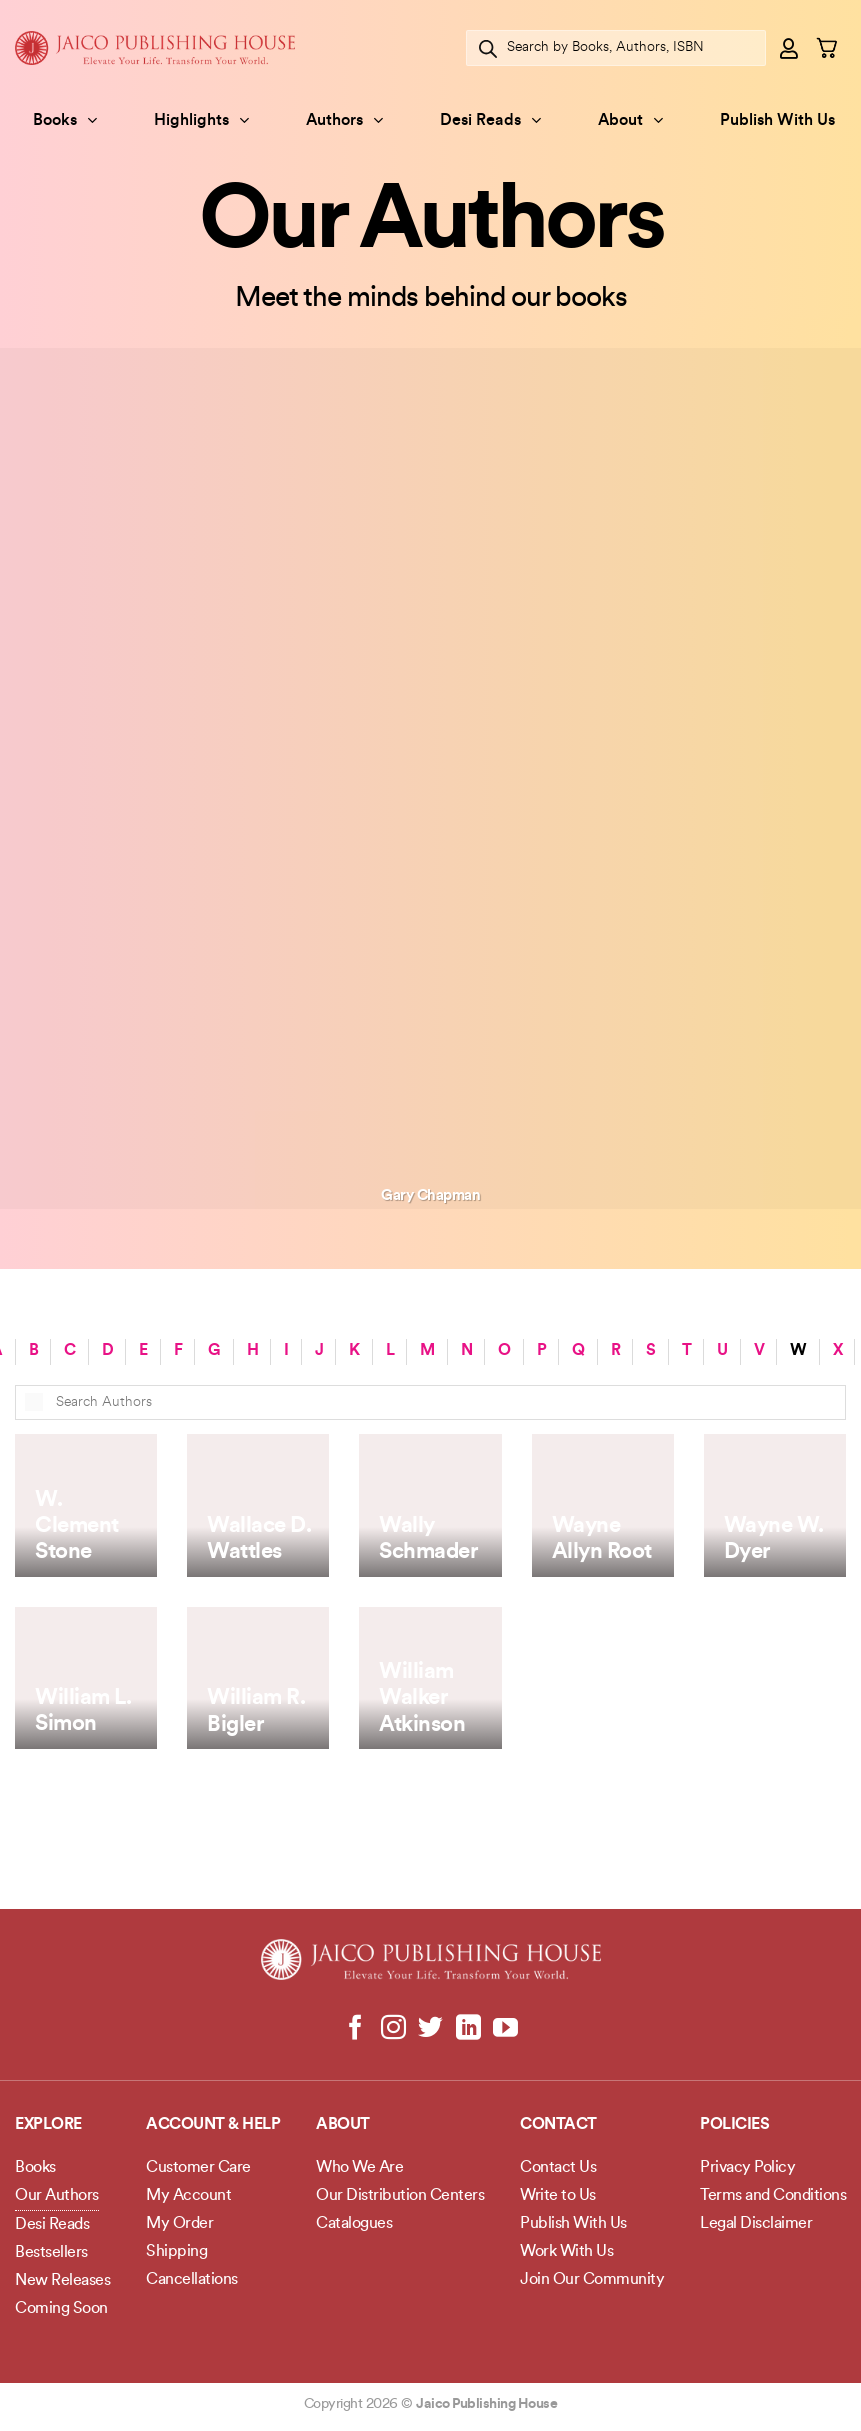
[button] (790, 48)
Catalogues (354, 2224)
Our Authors (57, 2196)
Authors (344, 120)
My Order (179, 2224)
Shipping (176, 2252)
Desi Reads (490, 120)
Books (65, 120)
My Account (188, 2196)
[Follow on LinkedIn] (467, 2029)
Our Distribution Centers (400, 2196)
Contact (558, 2125)
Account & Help (213, 2125)
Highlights (201, 120)
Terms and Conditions (773, 2196)
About (630, 120)
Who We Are (359, 2168)
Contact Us (558, 2168)
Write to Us (558, 2196)
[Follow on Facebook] (355, 2029)
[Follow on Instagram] (393, 2029)
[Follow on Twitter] (430, 2029)
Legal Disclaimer (756, 2224)
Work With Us (566, 2252)
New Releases (62, 2281)
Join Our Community (592, 2280)
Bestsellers (51, 2253)
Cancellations (192, 2280)
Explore (48, 2125)
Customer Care (198, 2168)
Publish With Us (777, 121)
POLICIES (734, 2125)
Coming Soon (61, 2309)
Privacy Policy (747, 2168)
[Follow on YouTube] (505, 2029)
